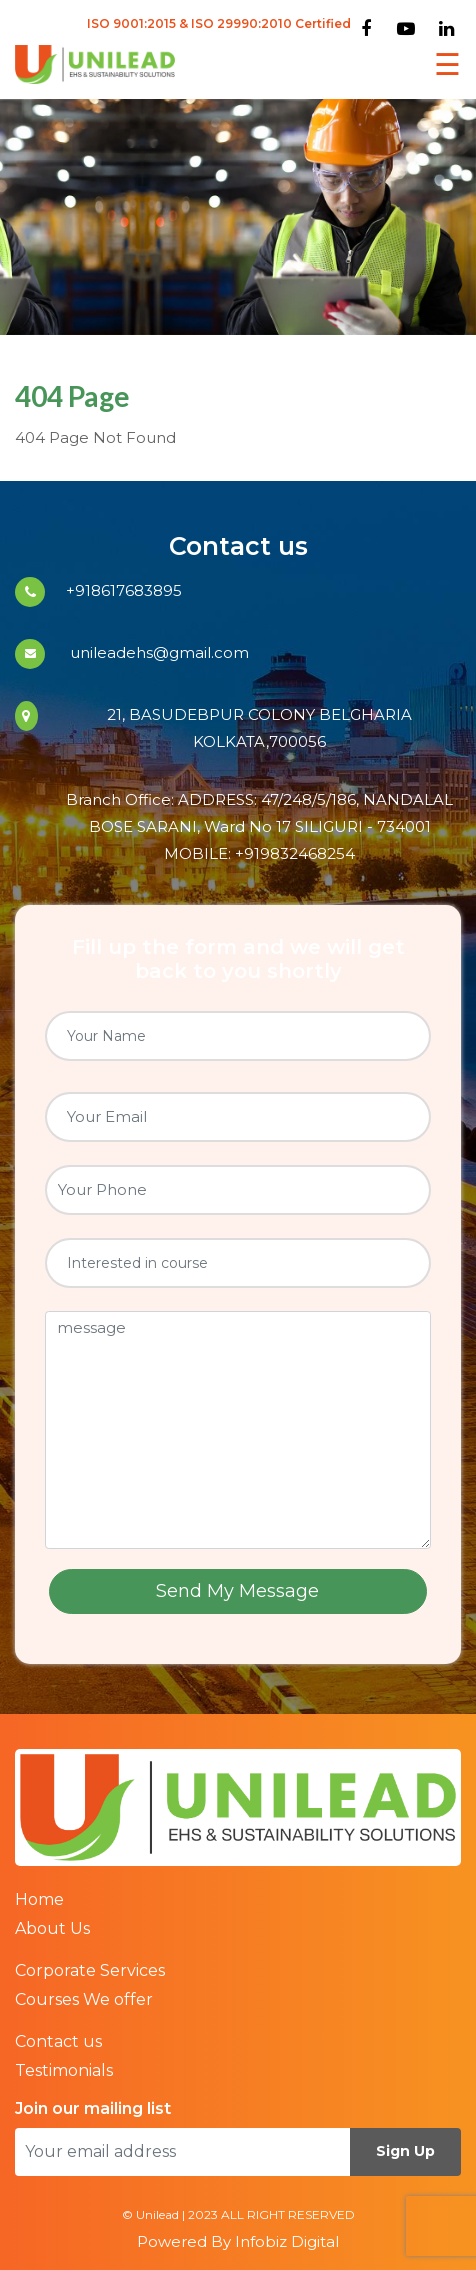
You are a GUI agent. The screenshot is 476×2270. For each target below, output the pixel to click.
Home (39, 1899)
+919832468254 (295, 853)
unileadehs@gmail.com (157, 652)
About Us (52, 1928)
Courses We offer (84, 1999)
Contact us (58, 2041)
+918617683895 (124, 590)
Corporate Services (90, 1970)
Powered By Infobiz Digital (238, 2241)
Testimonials (64, 2070)
